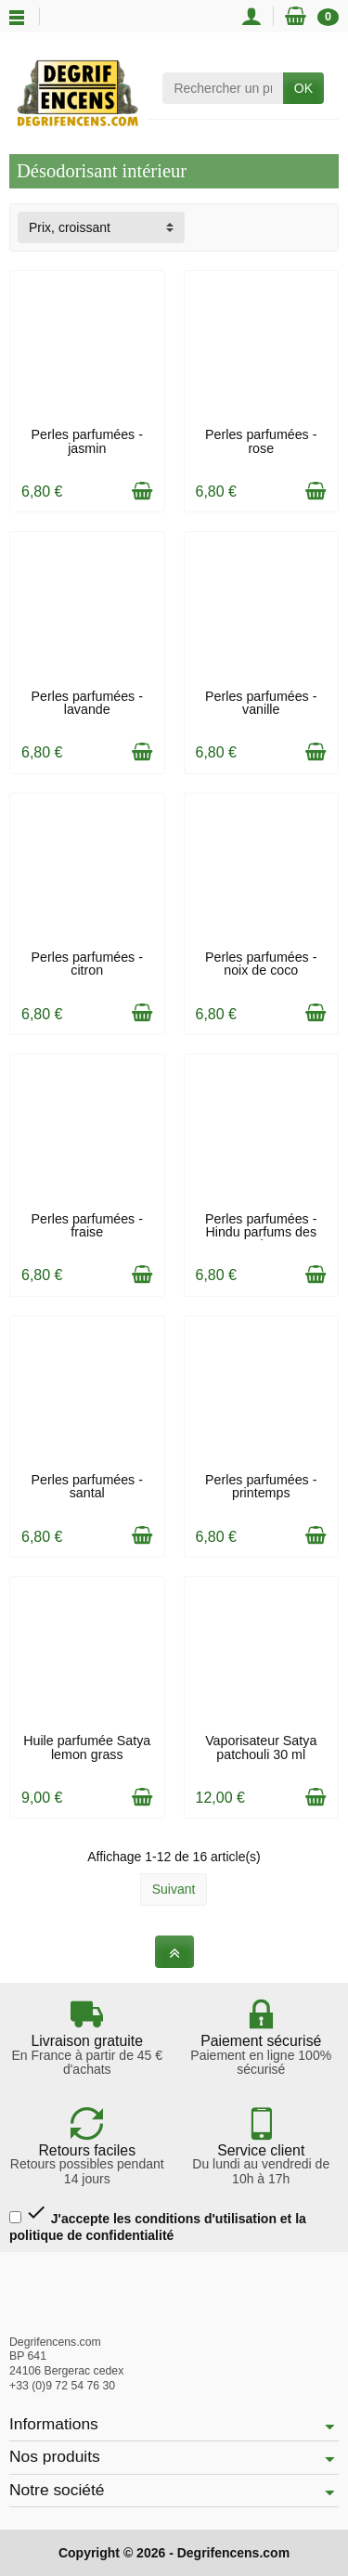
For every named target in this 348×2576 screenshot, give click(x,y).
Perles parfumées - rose (260, 441)
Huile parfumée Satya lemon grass (86, 1747)
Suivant (174, 1889)
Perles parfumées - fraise (87, 1225)
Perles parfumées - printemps (260, 1486)
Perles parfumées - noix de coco (260, 963)
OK (303, 88)
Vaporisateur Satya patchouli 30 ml (260, 1747)
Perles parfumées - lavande (87, 703)
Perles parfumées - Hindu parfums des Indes (260, 1232)
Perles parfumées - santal (87, 1486)
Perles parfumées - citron (87, 963)
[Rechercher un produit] (222, 88)
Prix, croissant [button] (69, 227)
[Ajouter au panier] (142, 491)
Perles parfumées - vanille (260, 703)
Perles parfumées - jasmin (87, 441)
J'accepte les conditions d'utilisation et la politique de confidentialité (157, 2222)
